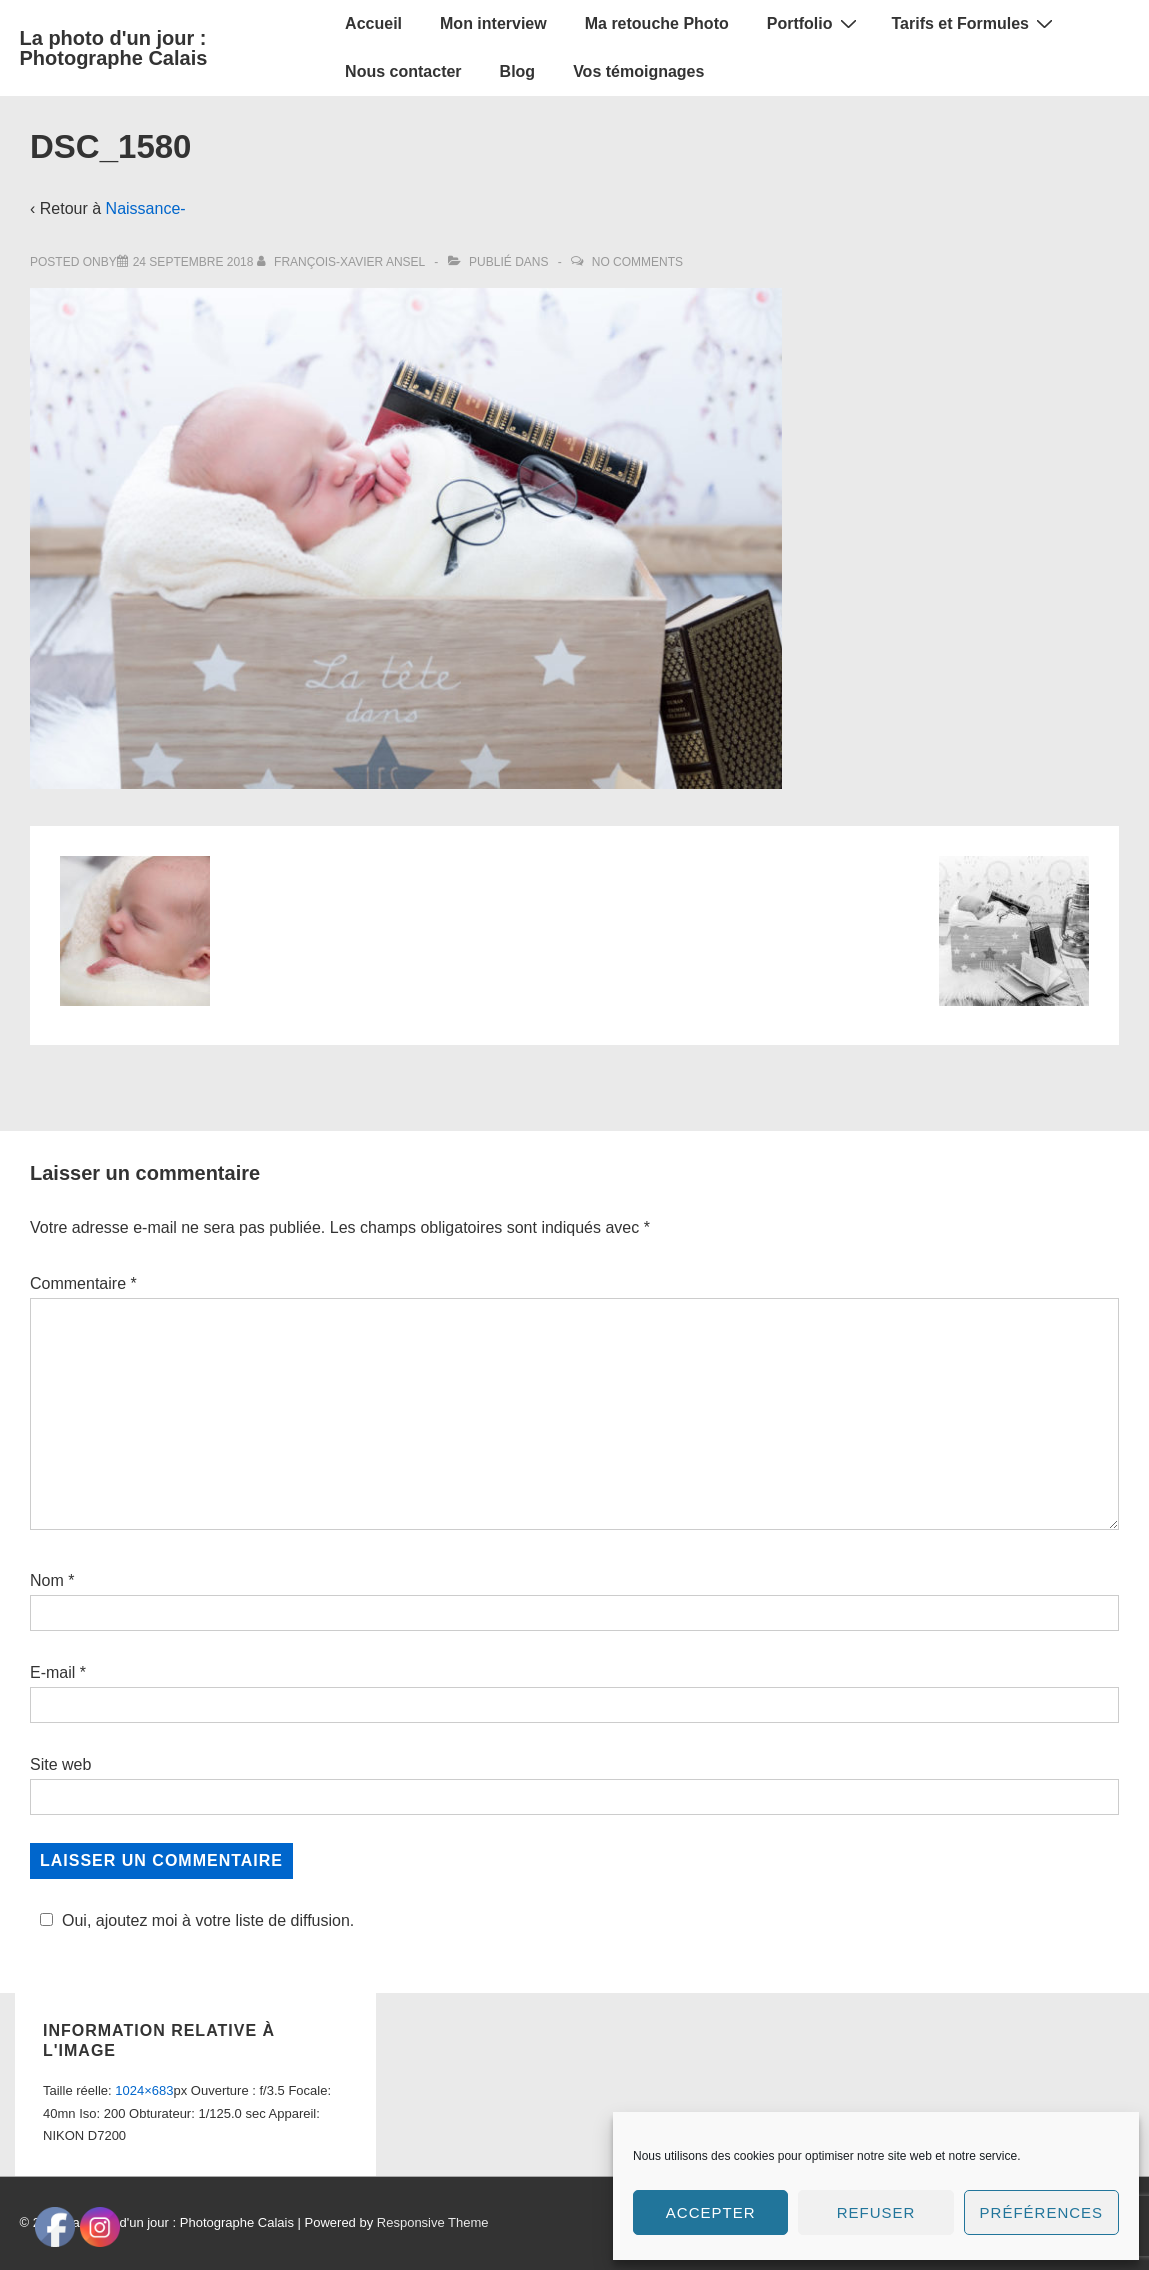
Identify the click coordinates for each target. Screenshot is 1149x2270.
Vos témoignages (638, 71)
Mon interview (493, 23)
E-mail (52, 1672)
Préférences (1042, 2212)
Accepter (711, 2212)
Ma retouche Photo (657, 23)
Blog (518, 71)
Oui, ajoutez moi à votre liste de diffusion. (194, 1920)
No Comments (637, 262)
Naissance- (146, 208)
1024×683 (144, 2090)
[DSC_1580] (193, 262)
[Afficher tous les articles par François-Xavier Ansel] (342, 262)
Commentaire (83, 1283)
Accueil (373, 23)
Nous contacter (403, 71)
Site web (60, 1764)
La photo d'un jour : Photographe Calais (114, 48)
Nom (47, 1580)
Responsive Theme (433, 2222)
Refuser (876, 2212)
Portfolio (814, 23)
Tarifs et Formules (975, 23)
